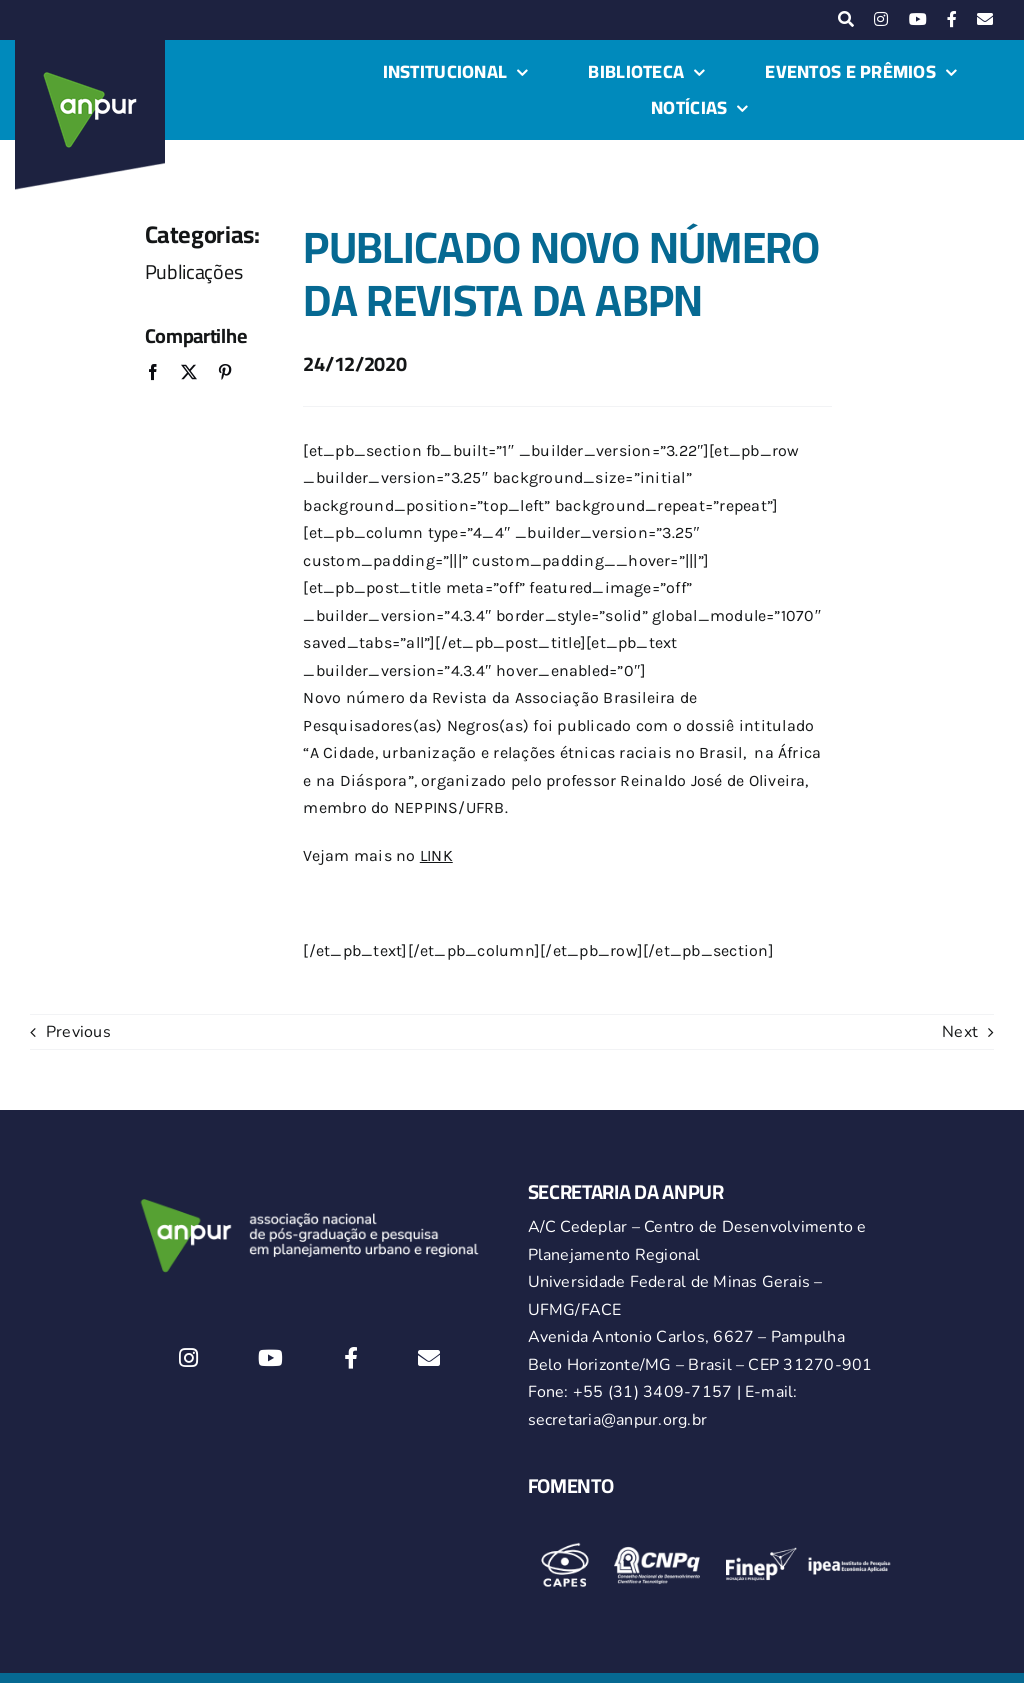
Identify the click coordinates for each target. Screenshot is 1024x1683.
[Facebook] (153, 373)
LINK (436, 855)
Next (960, 1032)
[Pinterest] (225, 373)
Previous (78, 1032)
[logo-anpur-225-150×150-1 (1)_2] (90, 48)
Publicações (194, 271)
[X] (189, 373)
